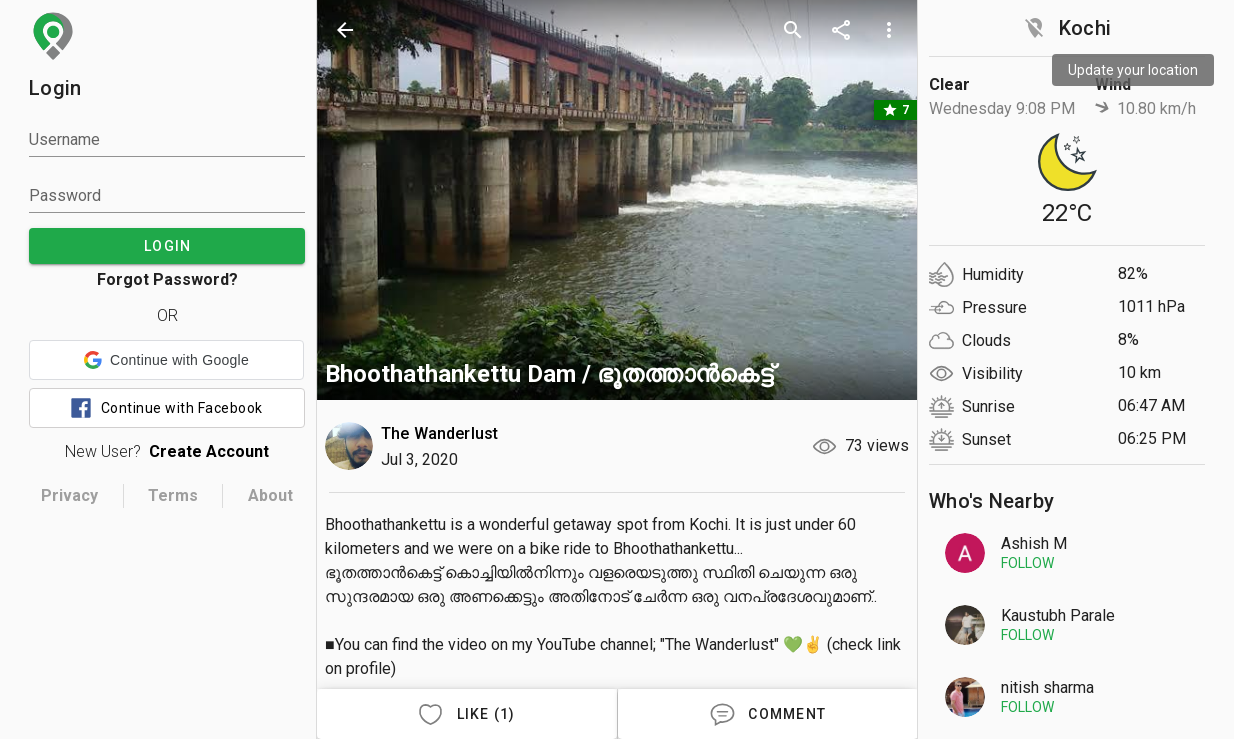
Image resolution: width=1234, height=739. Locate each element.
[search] (793, 30)
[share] (841, 30)
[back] (345, 30)
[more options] (889, 30)
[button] (166, 360)
